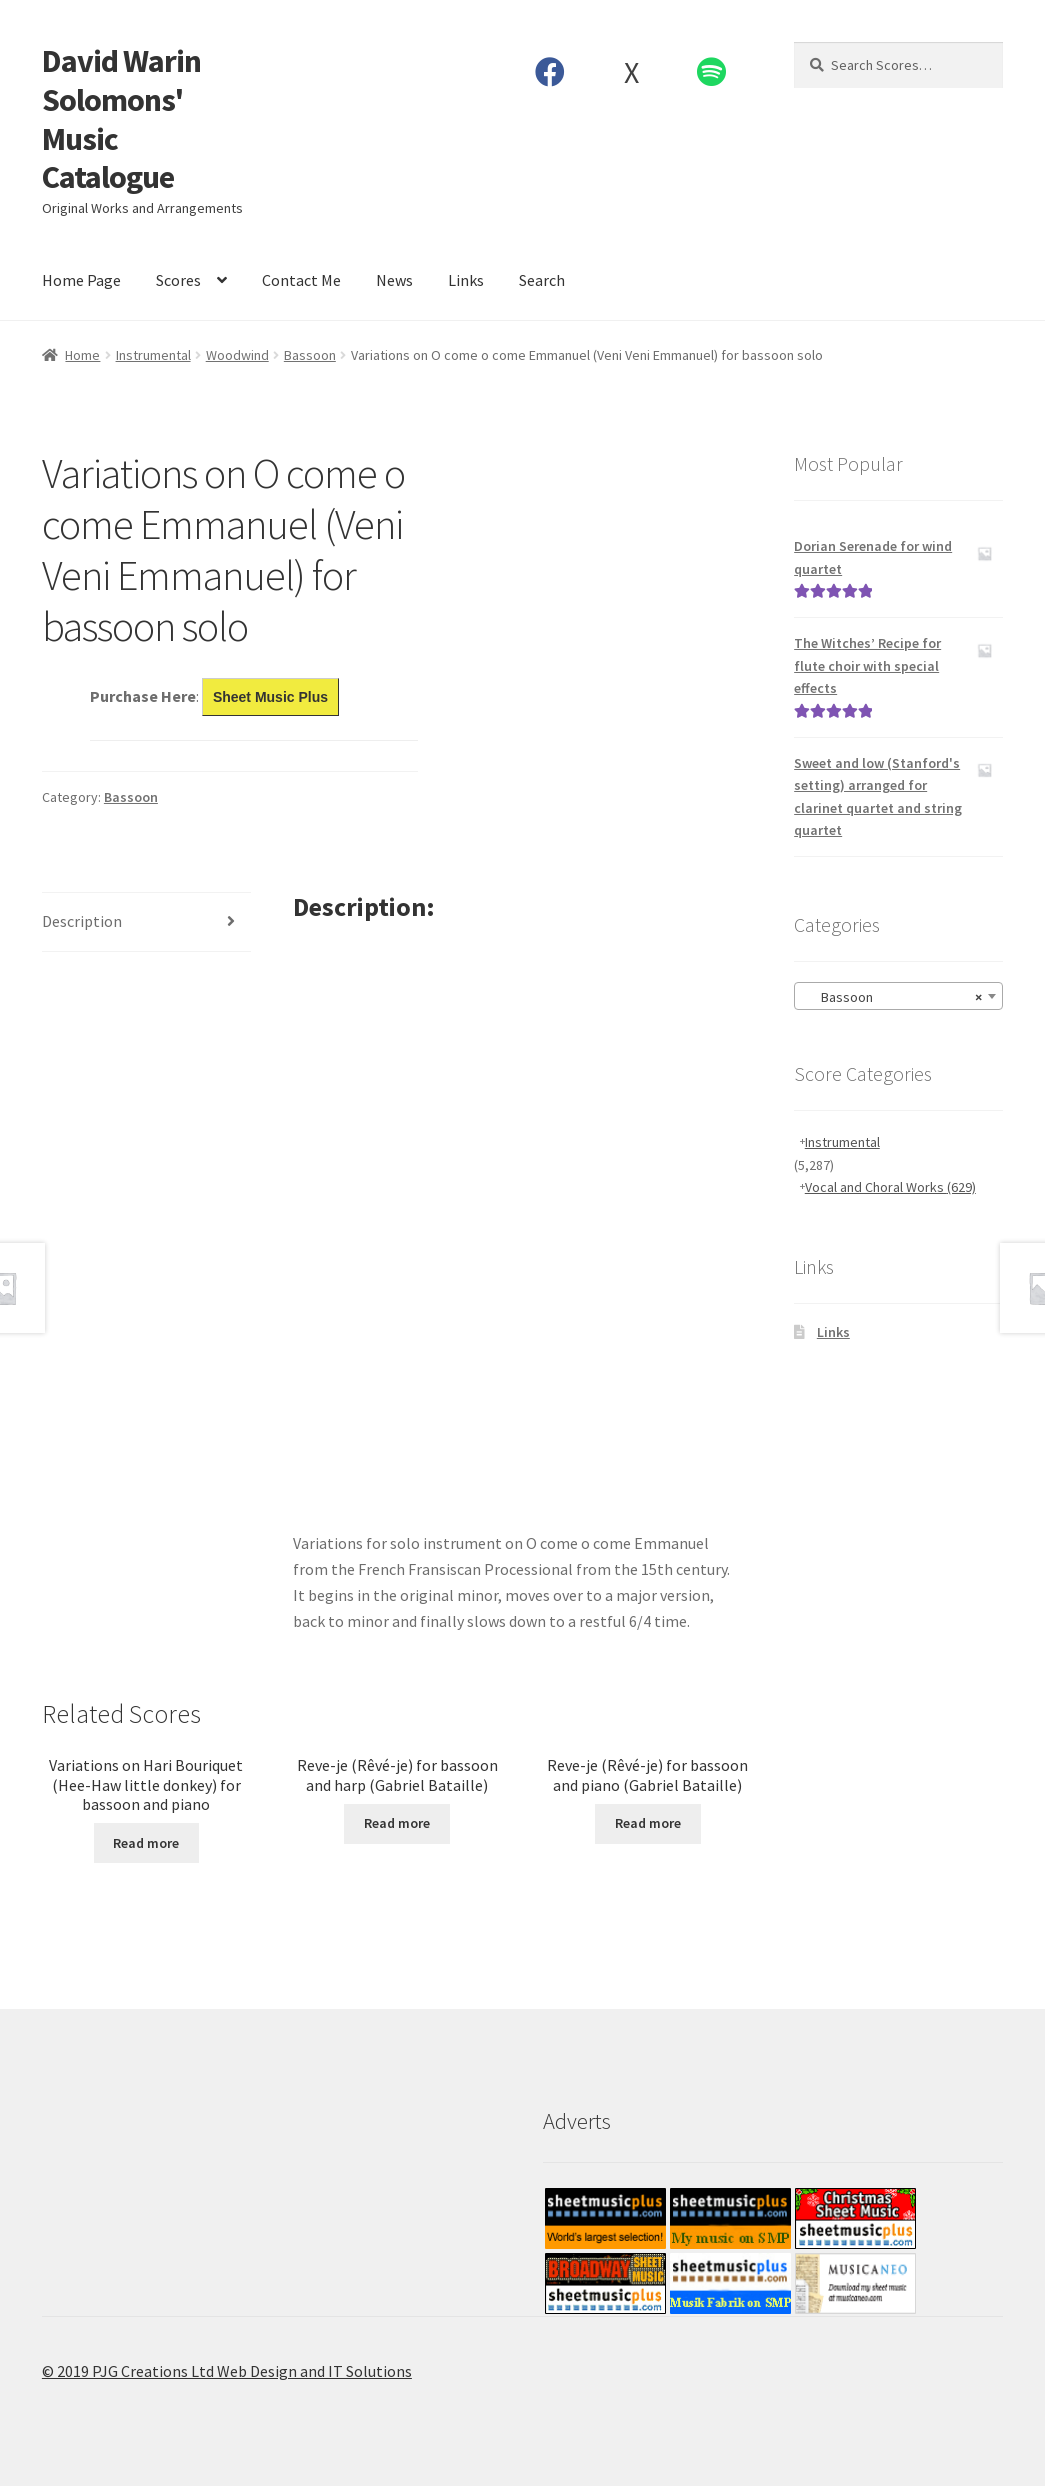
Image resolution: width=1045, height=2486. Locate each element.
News (394, 280)
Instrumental (153, 355)
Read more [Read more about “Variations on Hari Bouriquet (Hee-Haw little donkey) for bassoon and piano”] (146, 1843)
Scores (178, 280)
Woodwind (237, 355)
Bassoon (310, 355)
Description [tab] (82, 921)
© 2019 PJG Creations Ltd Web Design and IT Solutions (227, 2371)
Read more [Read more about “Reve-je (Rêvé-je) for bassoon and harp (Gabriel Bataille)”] (397, 1823)
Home (82, 355)
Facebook (550, 72)
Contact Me (301, 280)
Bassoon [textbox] (892, 997)
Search (542, 280)
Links (466, 280)
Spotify (712, 72)
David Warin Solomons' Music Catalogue (121, 119)
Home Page (81, 280)
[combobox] (898, 996)
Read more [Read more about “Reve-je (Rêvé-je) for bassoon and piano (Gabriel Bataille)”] (648, 1823)
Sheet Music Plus (270, 697)
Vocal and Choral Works (890, 1187)
